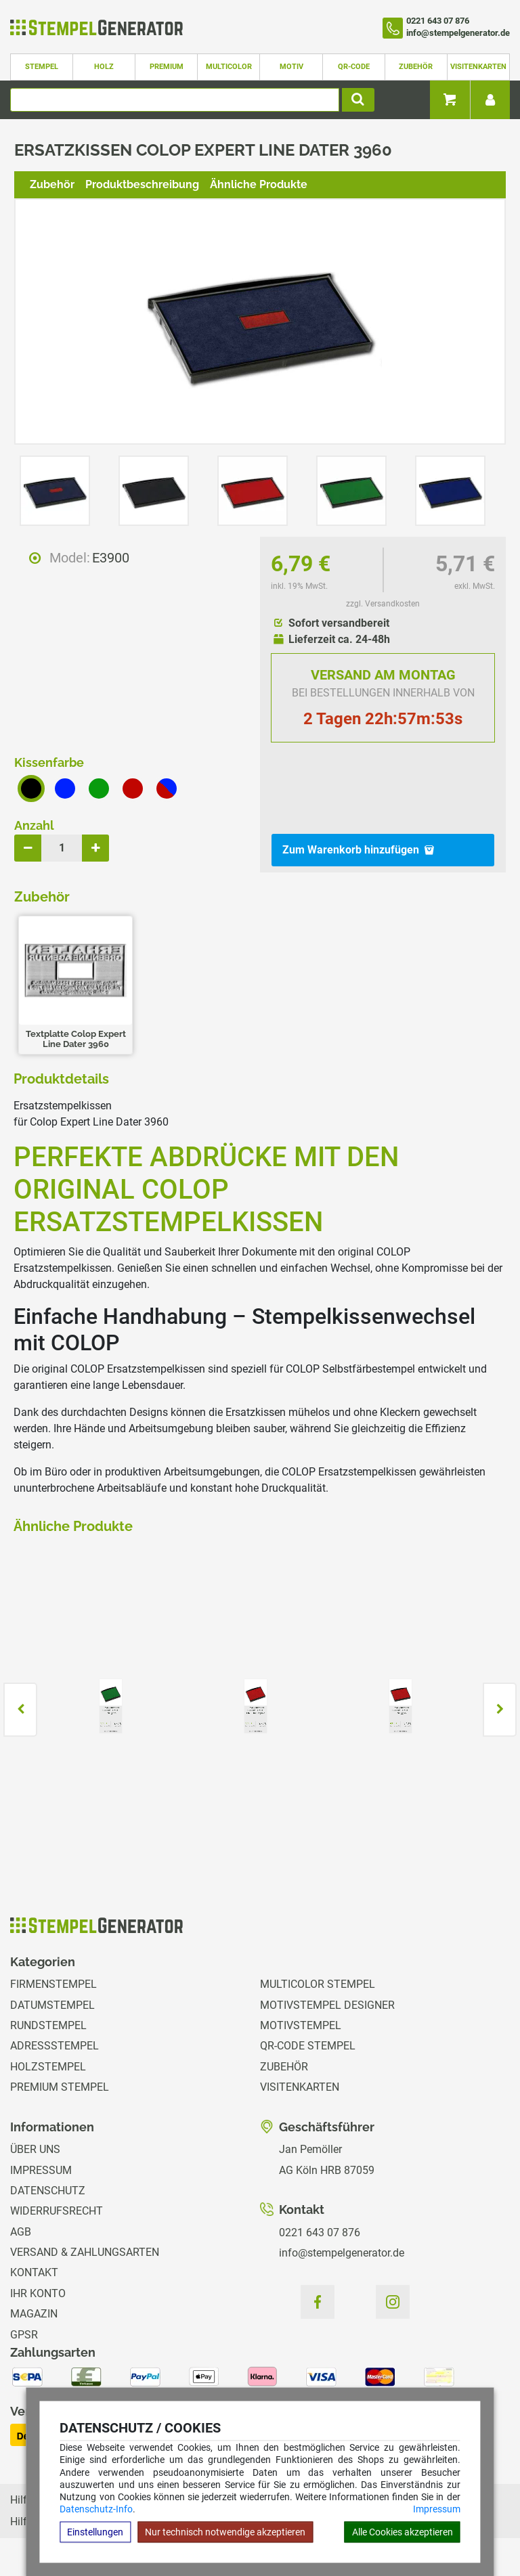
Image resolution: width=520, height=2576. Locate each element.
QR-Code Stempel (307, 2045)
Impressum (436, 2509)
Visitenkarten (478, 66)
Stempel (41, 66)
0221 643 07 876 (319, 2232)
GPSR (24, 2334)
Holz (104, 66)
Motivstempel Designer (327, 2005)
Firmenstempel (53, 1984)
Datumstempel (52, 2005)
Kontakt (34, 2272)
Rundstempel (48, 2025)
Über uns (35, 2149)
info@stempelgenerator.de (341, 2252)
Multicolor (229, 66)
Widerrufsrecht (56, 2210)
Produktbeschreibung (142, 184)
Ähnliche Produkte (258, 184)
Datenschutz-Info (96, 2509)
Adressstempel (54, 2045)
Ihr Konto (38, 2293)
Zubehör (416, 66)
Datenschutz (47, 2190)
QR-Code (354, 66)
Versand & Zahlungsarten (84, 2252)
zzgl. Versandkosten (383, 603)
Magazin (34, 2313)
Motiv (291, 66)
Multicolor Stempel (317, 1984)
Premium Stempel (59, 2087)
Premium (166, 66)
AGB (20, 2231)
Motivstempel (300, 2025)
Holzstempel (48, 2066)
